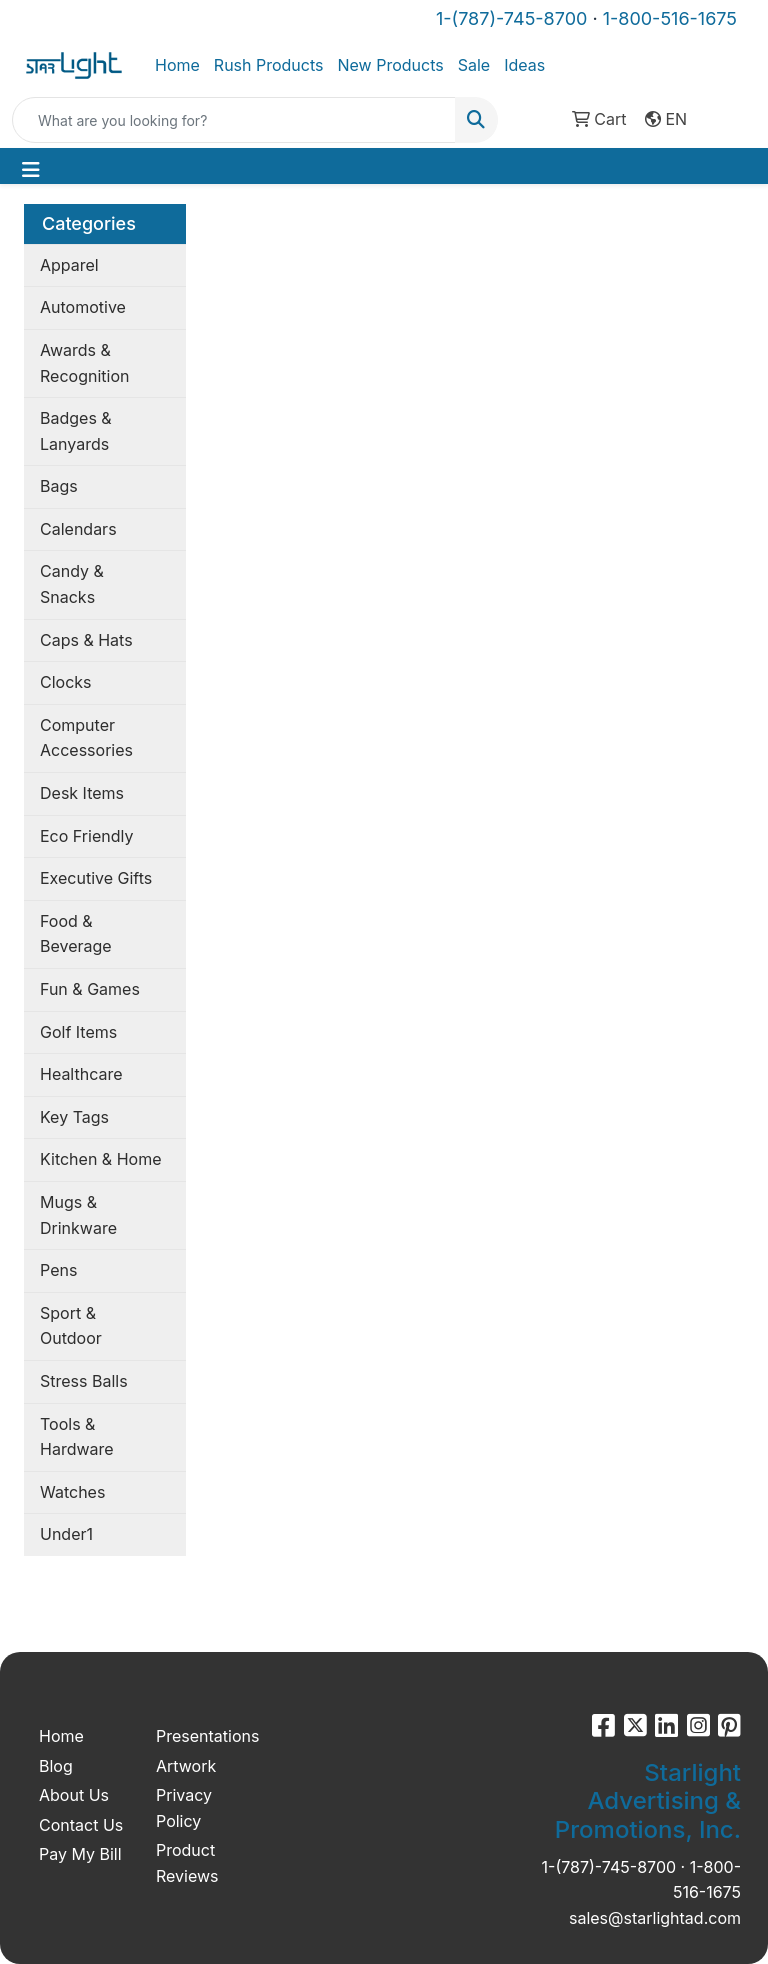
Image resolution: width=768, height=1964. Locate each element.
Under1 (66, 1534)
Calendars (78, 529)
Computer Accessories (86, 738)
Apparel (69, 265)
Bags (59, 486)
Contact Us (81, 1825)
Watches (72, 1492)
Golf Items (78, 1032)
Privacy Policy (184, 1808)
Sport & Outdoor (71, 1326)
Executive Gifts (96, 878)
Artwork (186, 1766)
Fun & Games (90, 989)
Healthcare (81, 1074)
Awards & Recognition (84, 363)
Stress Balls (84, 1381)
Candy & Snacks (72, 584)
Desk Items (82, 793)
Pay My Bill (80, 1854)
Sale (474, 65)
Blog (56, 1766)
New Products (390, 65)
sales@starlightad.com (655, 1918)
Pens (58, 1270)
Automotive (83, 307)
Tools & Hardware (77, 1437)
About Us (74, 1795)
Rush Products (269, 65)
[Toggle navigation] (31, 170)
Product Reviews (187, 1863)
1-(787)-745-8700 (511, 18)
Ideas (524, 65)
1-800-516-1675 (670, 18)
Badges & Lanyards (76, 431)
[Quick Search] (234, 120)
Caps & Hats (86, 640)
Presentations (202, 1736)
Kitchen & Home (100, 1159)
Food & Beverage (76, 934)
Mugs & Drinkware (78, 1215)
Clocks (66, 682)
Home (177, 65)
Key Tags (74, 1117)
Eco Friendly (86, 836)
